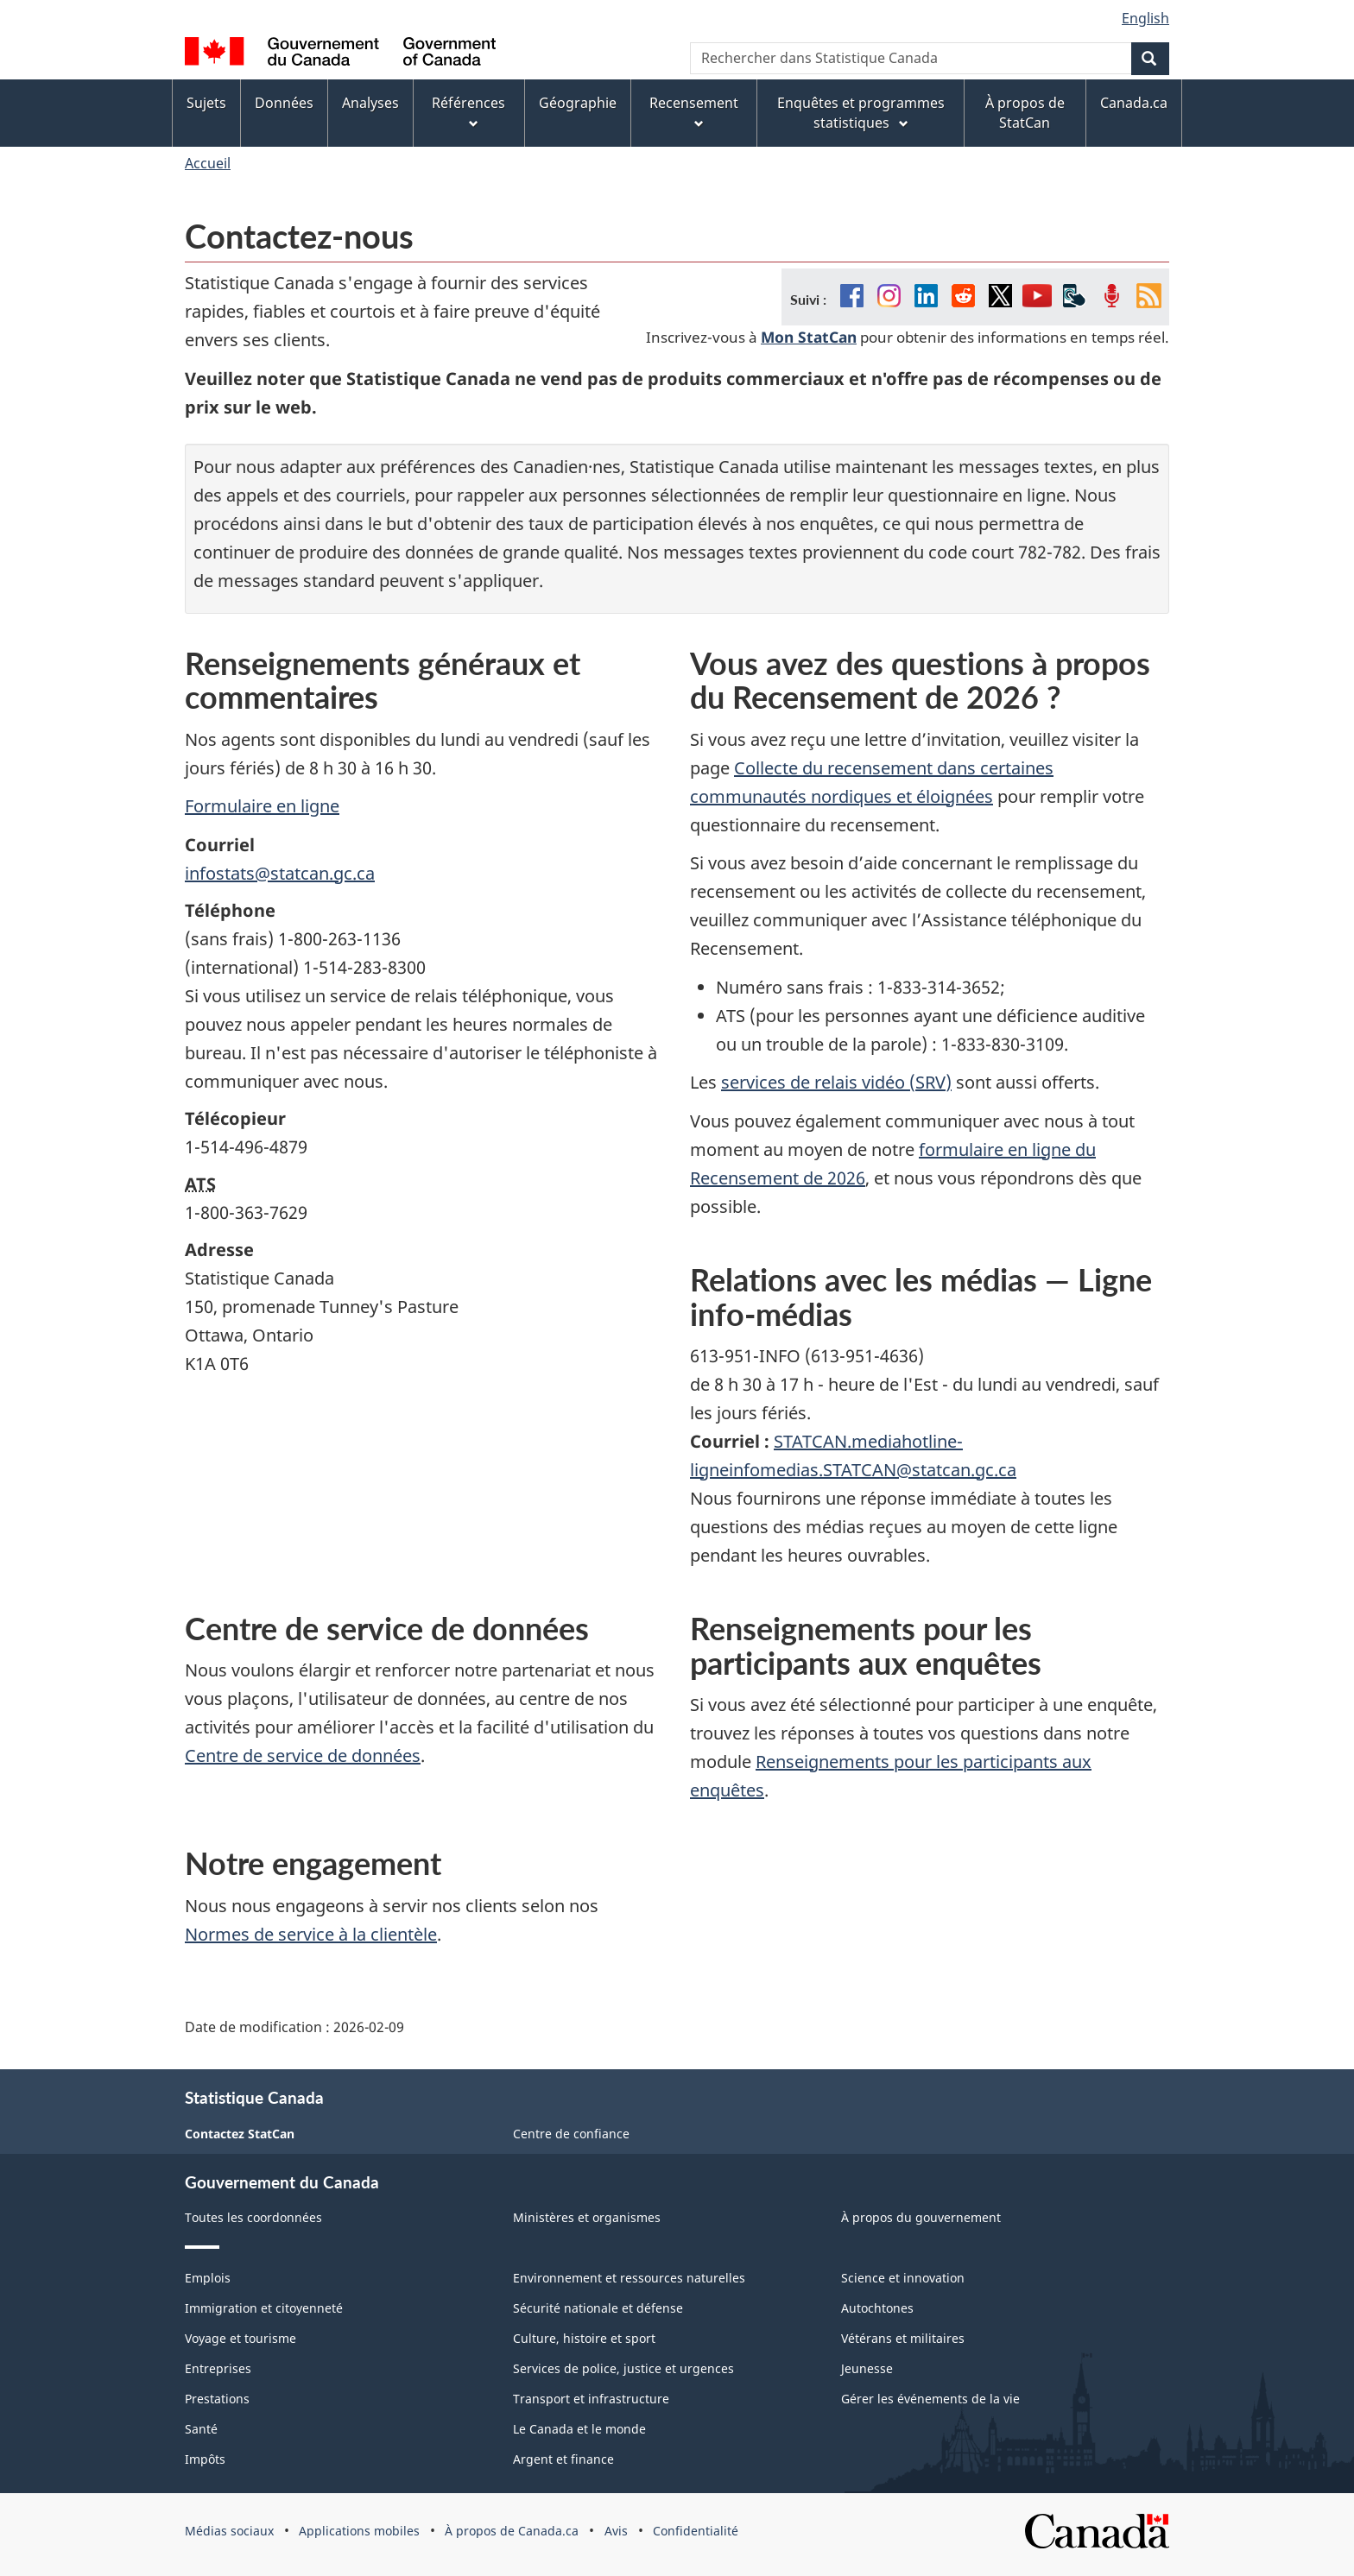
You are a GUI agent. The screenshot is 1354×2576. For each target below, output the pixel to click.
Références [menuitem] (468, 112)
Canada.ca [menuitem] (1133, 102)
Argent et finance (563, 2459)
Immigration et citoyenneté (264, 2308)
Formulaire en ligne (262, 806)
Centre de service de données (303, 1755)
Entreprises (218, 2368)
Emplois (208, 2278)
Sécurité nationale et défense (598, 2308)
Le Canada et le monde (579, 2429)
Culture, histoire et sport (584, 2338)
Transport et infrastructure (591, 2398)
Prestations (217, 2398)
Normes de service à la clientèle (311, 1934)
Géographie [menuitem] (578, 102)
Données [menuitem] (284, 102)
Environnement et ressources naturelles (629, 2278)
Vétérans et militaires (903, 2338)
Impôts (205, 2459)
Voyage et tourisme (240, 2338)
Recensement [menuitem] (693, 112)
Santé (201, 2429)
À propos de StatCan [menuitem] (1025, 112)
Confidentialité (695, 2530)
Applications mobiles (359, 2530)
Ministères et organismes (587, 2217)
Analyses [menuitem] (370, 102)
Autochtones (877, 2308)
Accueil (208, 163)
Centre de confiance (571, 2133)
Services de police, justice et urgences (623, 2368)
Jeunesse (867, 2368)
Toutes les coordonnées (253, 2217)
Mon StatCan (809, 336)
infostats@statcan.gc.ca (280, 873)
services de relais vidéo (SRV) (836, 1082)
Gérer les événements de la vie (930, 2398)
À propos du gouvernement (921, 2217)
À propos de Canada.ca (512, 2530)
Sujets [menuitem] (206, 102)
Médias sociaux (229, 2530)
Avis (616, 2530)
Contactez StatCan (239, 2133)
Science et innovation (903, 2278)
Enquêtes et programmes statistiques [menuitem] (861, 112)
